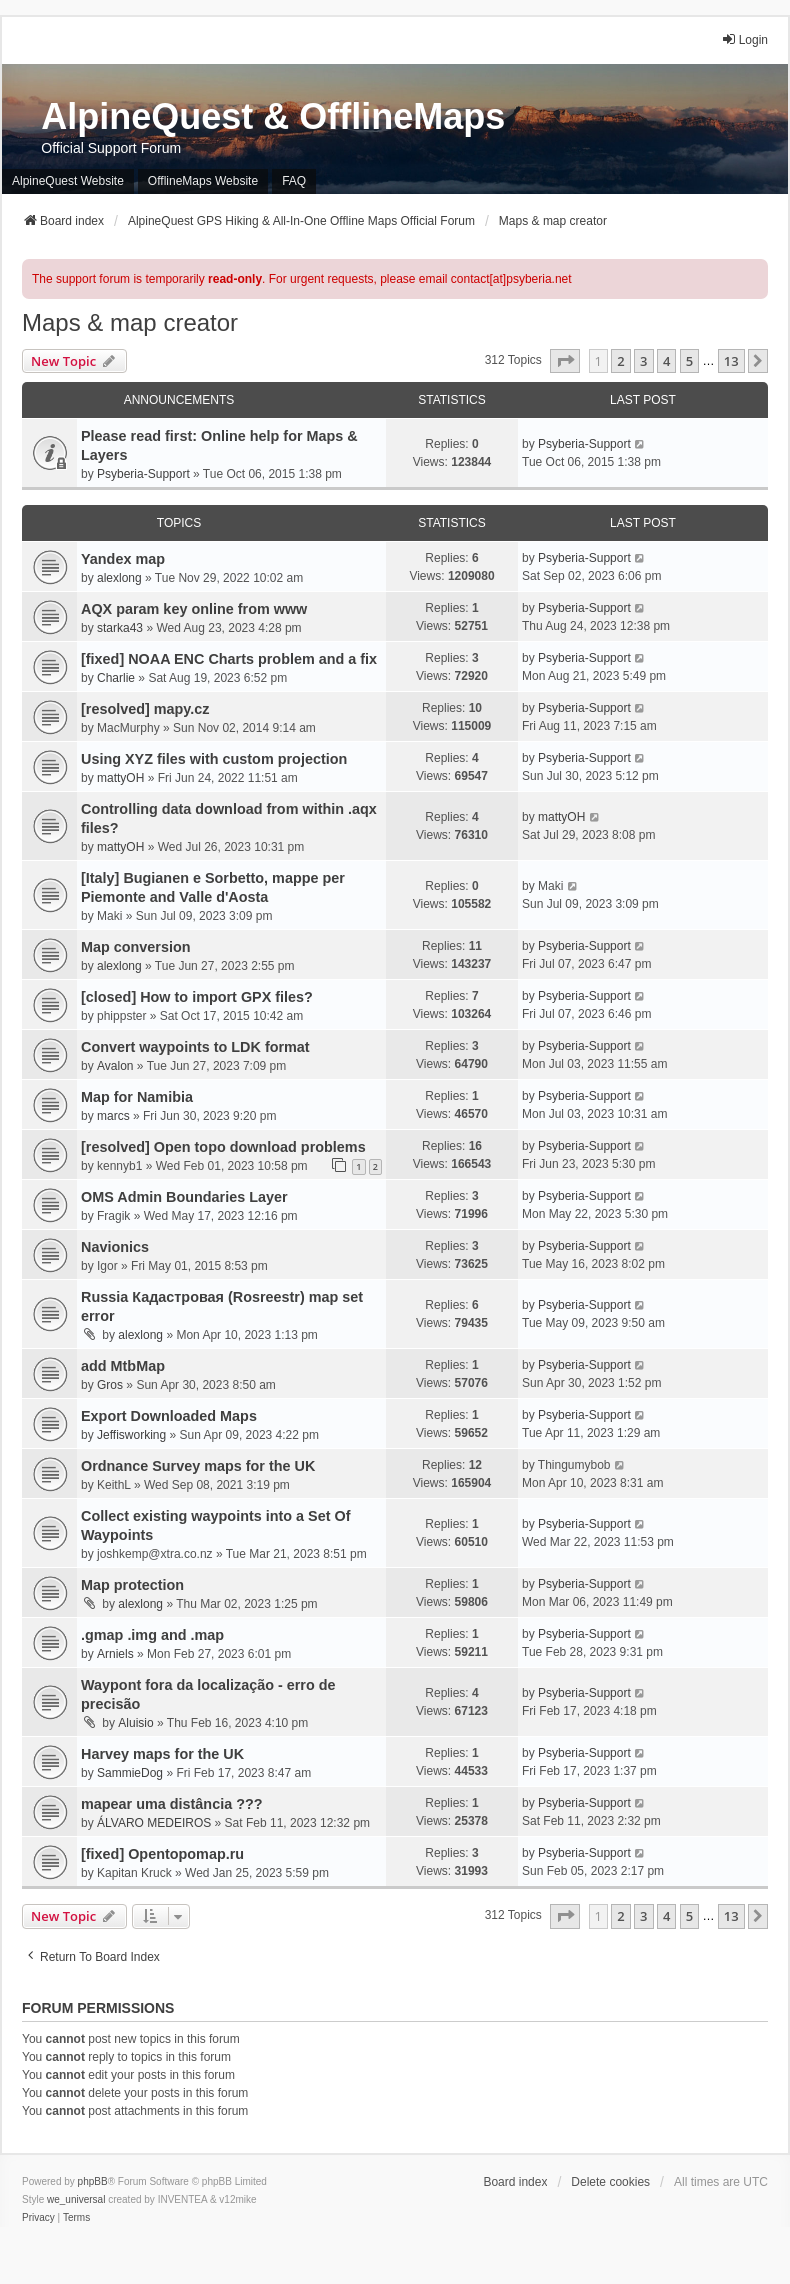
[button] (565, 361)
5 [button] (689, 361)
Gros (110, 1385)
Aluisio (135, 1723)
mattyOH (120, 778)
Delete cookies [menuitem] (610, 2182)
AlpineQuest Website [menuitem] (68, 181)
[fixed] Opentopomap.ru (162, 1854)
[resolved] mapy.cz (145, 709)
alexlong (119, 578)
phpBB (93, 2181)
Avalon (115, 1066)
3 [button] (643, 361)
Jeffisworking (131, 1435)
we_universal (76, 2199)
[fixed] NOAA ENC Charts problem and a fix (229, 659)
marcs (113, 1116)
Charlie (116, 678)
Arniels (115, 1654)
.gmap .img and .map (152, 1635)
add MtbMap (123, 1366)
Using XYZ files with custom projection (214, 759)
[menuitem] (38, 2218)
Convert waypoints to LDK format (195, 1047)
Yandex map (123, 559)
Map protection (132, 1585)
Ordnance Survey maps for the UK (198, 1466)
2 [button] (620, 361)
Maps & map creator (130, 322)
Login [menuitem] (744, 39)
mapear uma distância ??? (172, 1804)
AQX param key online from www (194, 609)
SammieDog (130, 1773)
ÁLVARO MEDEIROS (154, 1823)
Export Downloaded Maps (169, 1416)
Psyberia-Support (143, 474)
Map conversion (136, 947)
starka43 (120, 628)
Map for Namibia (137, 1097)
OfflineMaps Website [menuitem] (203, 181)
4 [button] (666, 361)
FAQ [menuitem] (294, 181)
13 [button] (731, 361)
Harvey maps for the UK (162, 1754)
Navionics (115, 1247)
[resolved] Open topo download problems (223, 1147)
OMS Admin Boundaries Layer (184, 1197)
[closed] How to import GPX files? (197, 997)
